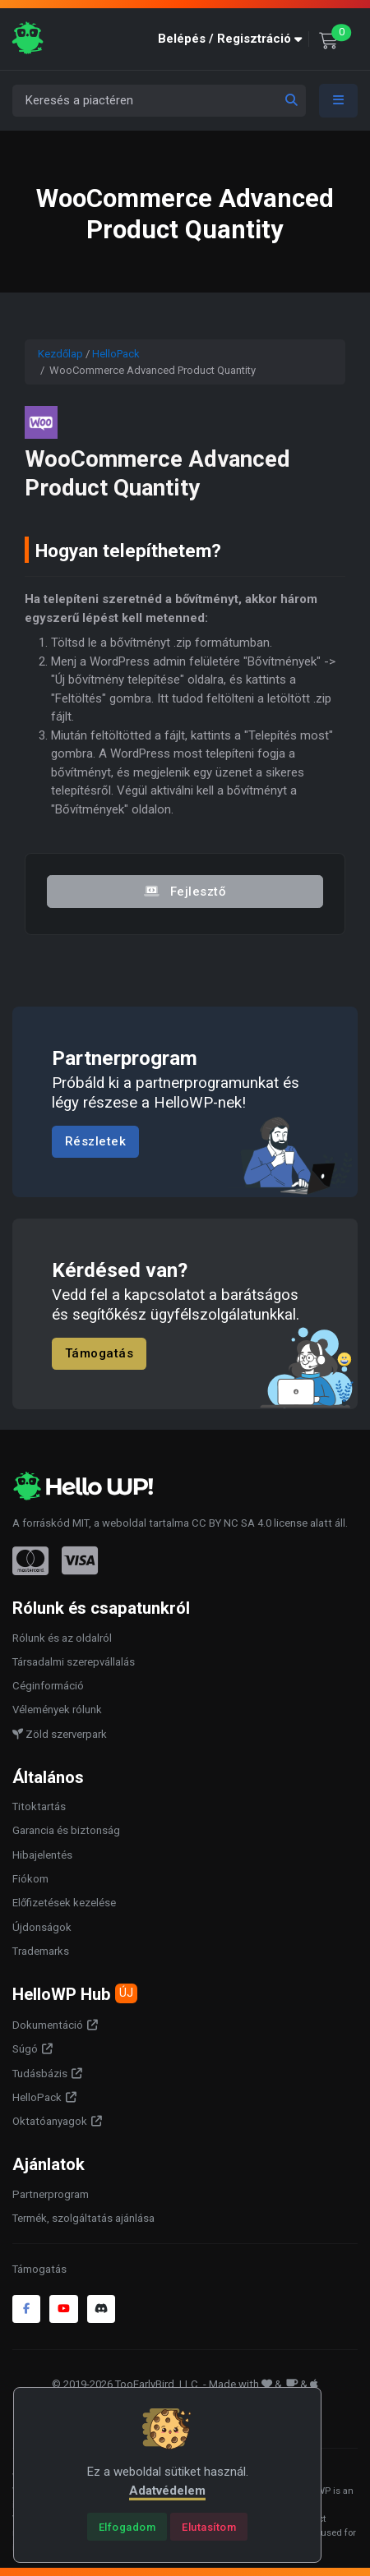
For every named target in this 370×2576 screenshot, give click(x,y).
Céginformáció (48, 1686)
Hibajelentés (42, 1855)
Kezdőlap (60, 354)
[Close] (127, 2527)
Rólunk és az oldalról (62, 1638)
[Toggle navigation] (338, 101)
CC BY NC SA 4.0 (231, 1523)
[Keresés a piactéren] (159, 101)
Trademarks (40, 1951)
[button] (233, 39)
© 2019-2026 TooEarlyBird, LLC (125, 2384)
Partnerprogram (50, 2194)
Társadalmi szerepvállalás (73, 1662)
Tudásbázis (39, 2073)
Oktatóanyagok (49, 2121)
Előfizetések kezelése (64, 1902)
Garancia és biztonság (66, 1830)
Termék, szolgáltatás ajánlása (83, 2218)
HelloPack (116, 354)
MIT (80, 1523)
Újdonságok (42, 1927)
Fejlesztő (185, 890)
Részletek (96, 1142)
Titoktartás (39, 1806)
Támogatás (99, 1353)
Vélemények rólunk (57, 1709)
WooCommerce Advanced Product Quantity (157, 473)
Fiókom (30, 1879)
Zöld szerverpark (59, 1734)
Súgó (25, 2049)
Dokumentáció (47, 2025)
